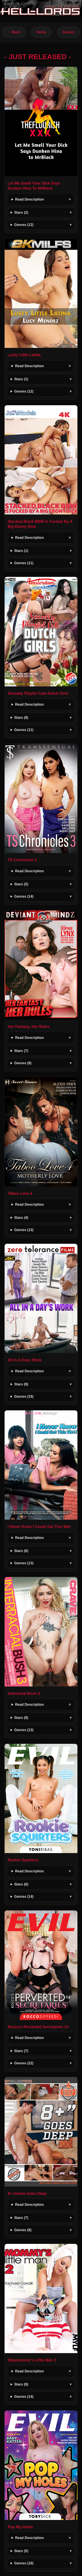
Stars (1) (21, 379)
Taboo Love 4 (20, 1193)
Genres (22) (23, 2063)
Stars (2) (21, 212)
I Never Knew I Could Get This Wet (39, 1526)
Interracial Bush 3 (24, 1693)
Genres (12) (23, 225)
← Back (13, 32)
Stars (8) (21, 717)
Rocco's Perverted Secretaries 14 (38, 2027)
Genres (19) (23, 1396)
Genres (69, 32)
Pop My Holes (20, 2527)
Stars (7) (21, 1051)
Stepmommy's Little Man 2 (32, 2360)
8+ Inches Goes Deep (27, 2193)
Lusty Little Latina (24, 355)
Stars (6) (21, 1551)
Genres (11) (23, 563)
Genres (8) (22, 1063)
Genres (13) (23, 1230)
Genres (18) (23, 2563)
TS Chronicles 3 (22, 860)
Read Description (29, 199)
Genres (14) (23, 896)
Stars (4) (21, 1217)
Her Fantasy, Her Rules (28, 1026)
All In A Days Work (25, 1360)
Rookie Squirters (23, 1860)
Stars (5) (21, 884)
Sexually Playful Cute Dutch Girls (38, 693)
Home (41, 32)
